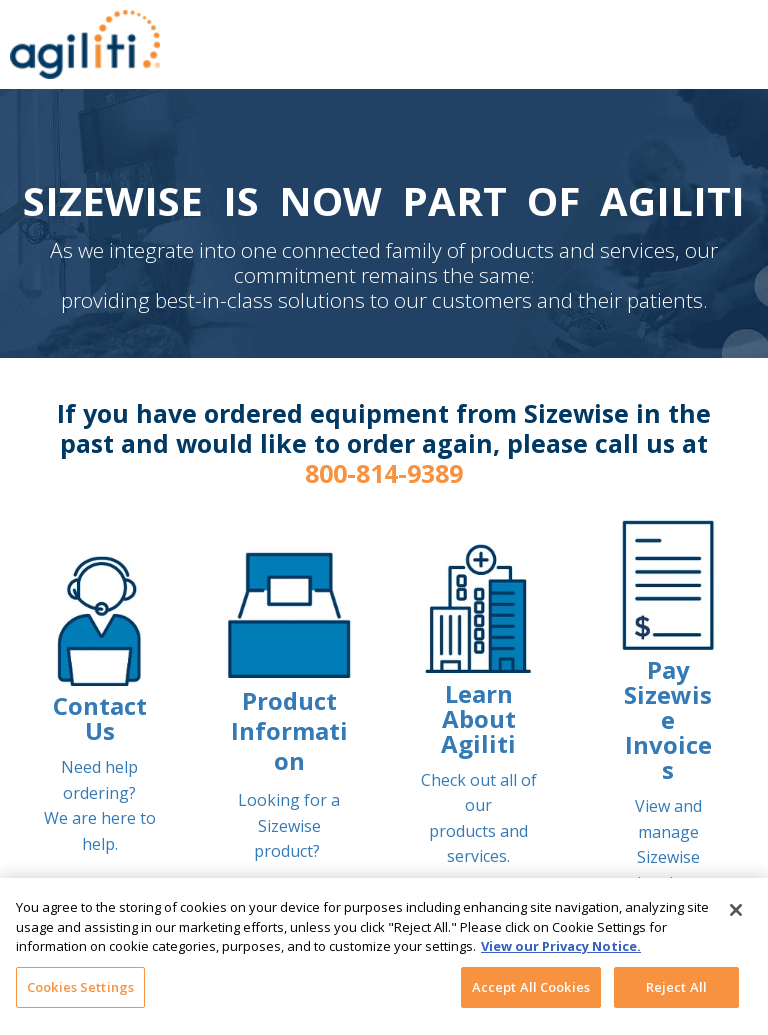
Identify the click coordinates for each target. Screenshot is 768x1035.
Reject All (676, 995)
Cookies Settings (80, 995)
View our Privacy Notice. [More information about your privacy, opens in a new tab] (561, 954)
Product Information (289, 730)
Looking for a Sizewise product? (289, 825)
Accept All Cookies (531, 995)
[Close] (736, 918)
